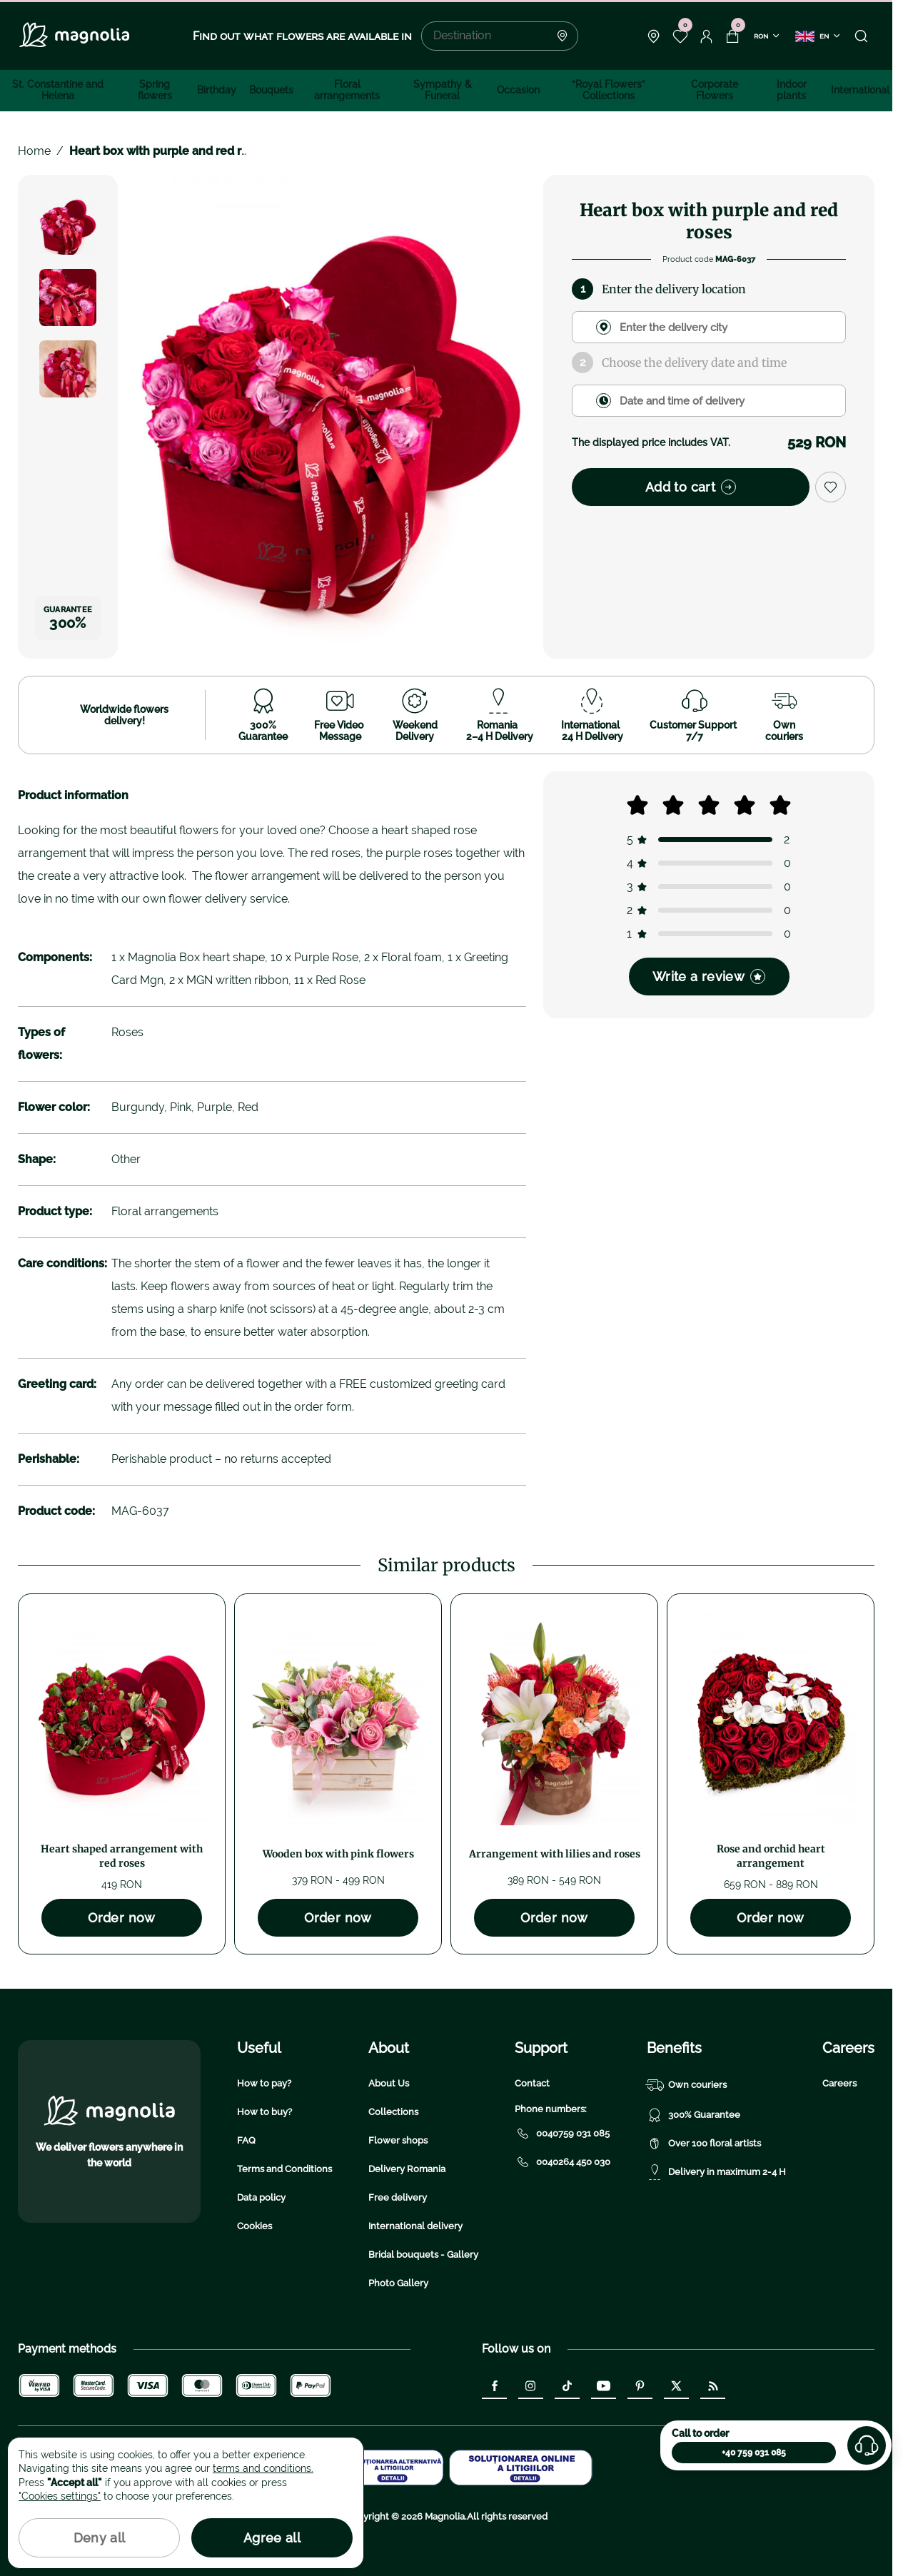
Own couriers (687, 2085)
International (860, 90)
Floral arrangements (347, 89)
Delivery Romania (406, 2169)
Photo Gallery (398, 2283)
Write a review (708, 976)
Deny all (100, 2537)
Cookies (254, 2226)
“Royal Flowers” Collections (608, 89)
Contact (532, 2083)
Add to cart (690, 487)
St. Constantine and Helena (58, 89)
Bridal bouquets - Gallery (423, 2254)
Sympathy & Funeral (442, 89)
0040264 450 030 (562, 2162)
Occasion (518, 90)
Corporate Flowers (714, 89)
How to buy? (264, 2111)
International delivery (415, 2226)
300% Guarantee (693, 2115)
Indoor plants (792, 89)
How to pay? (264, 2083)
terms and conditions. (263, 2468)
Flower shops (398, 2140)
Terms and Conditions (284, 2169)
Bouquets (271, 90)
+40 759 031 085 (754, 2453)
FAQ (246, 2140)
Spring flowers (155, 89)
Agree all (272, 2537)
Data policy (261, 2197)
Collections (393, 2111)
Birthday (216, 90)
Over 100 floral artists (704, 2143)
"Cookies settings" (60, 2496)
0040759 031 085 (562, 2133)
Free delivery (397, 2197)
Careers (839, 2083)
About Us (388, 2083)
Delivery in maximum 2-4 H (716, 2172)
